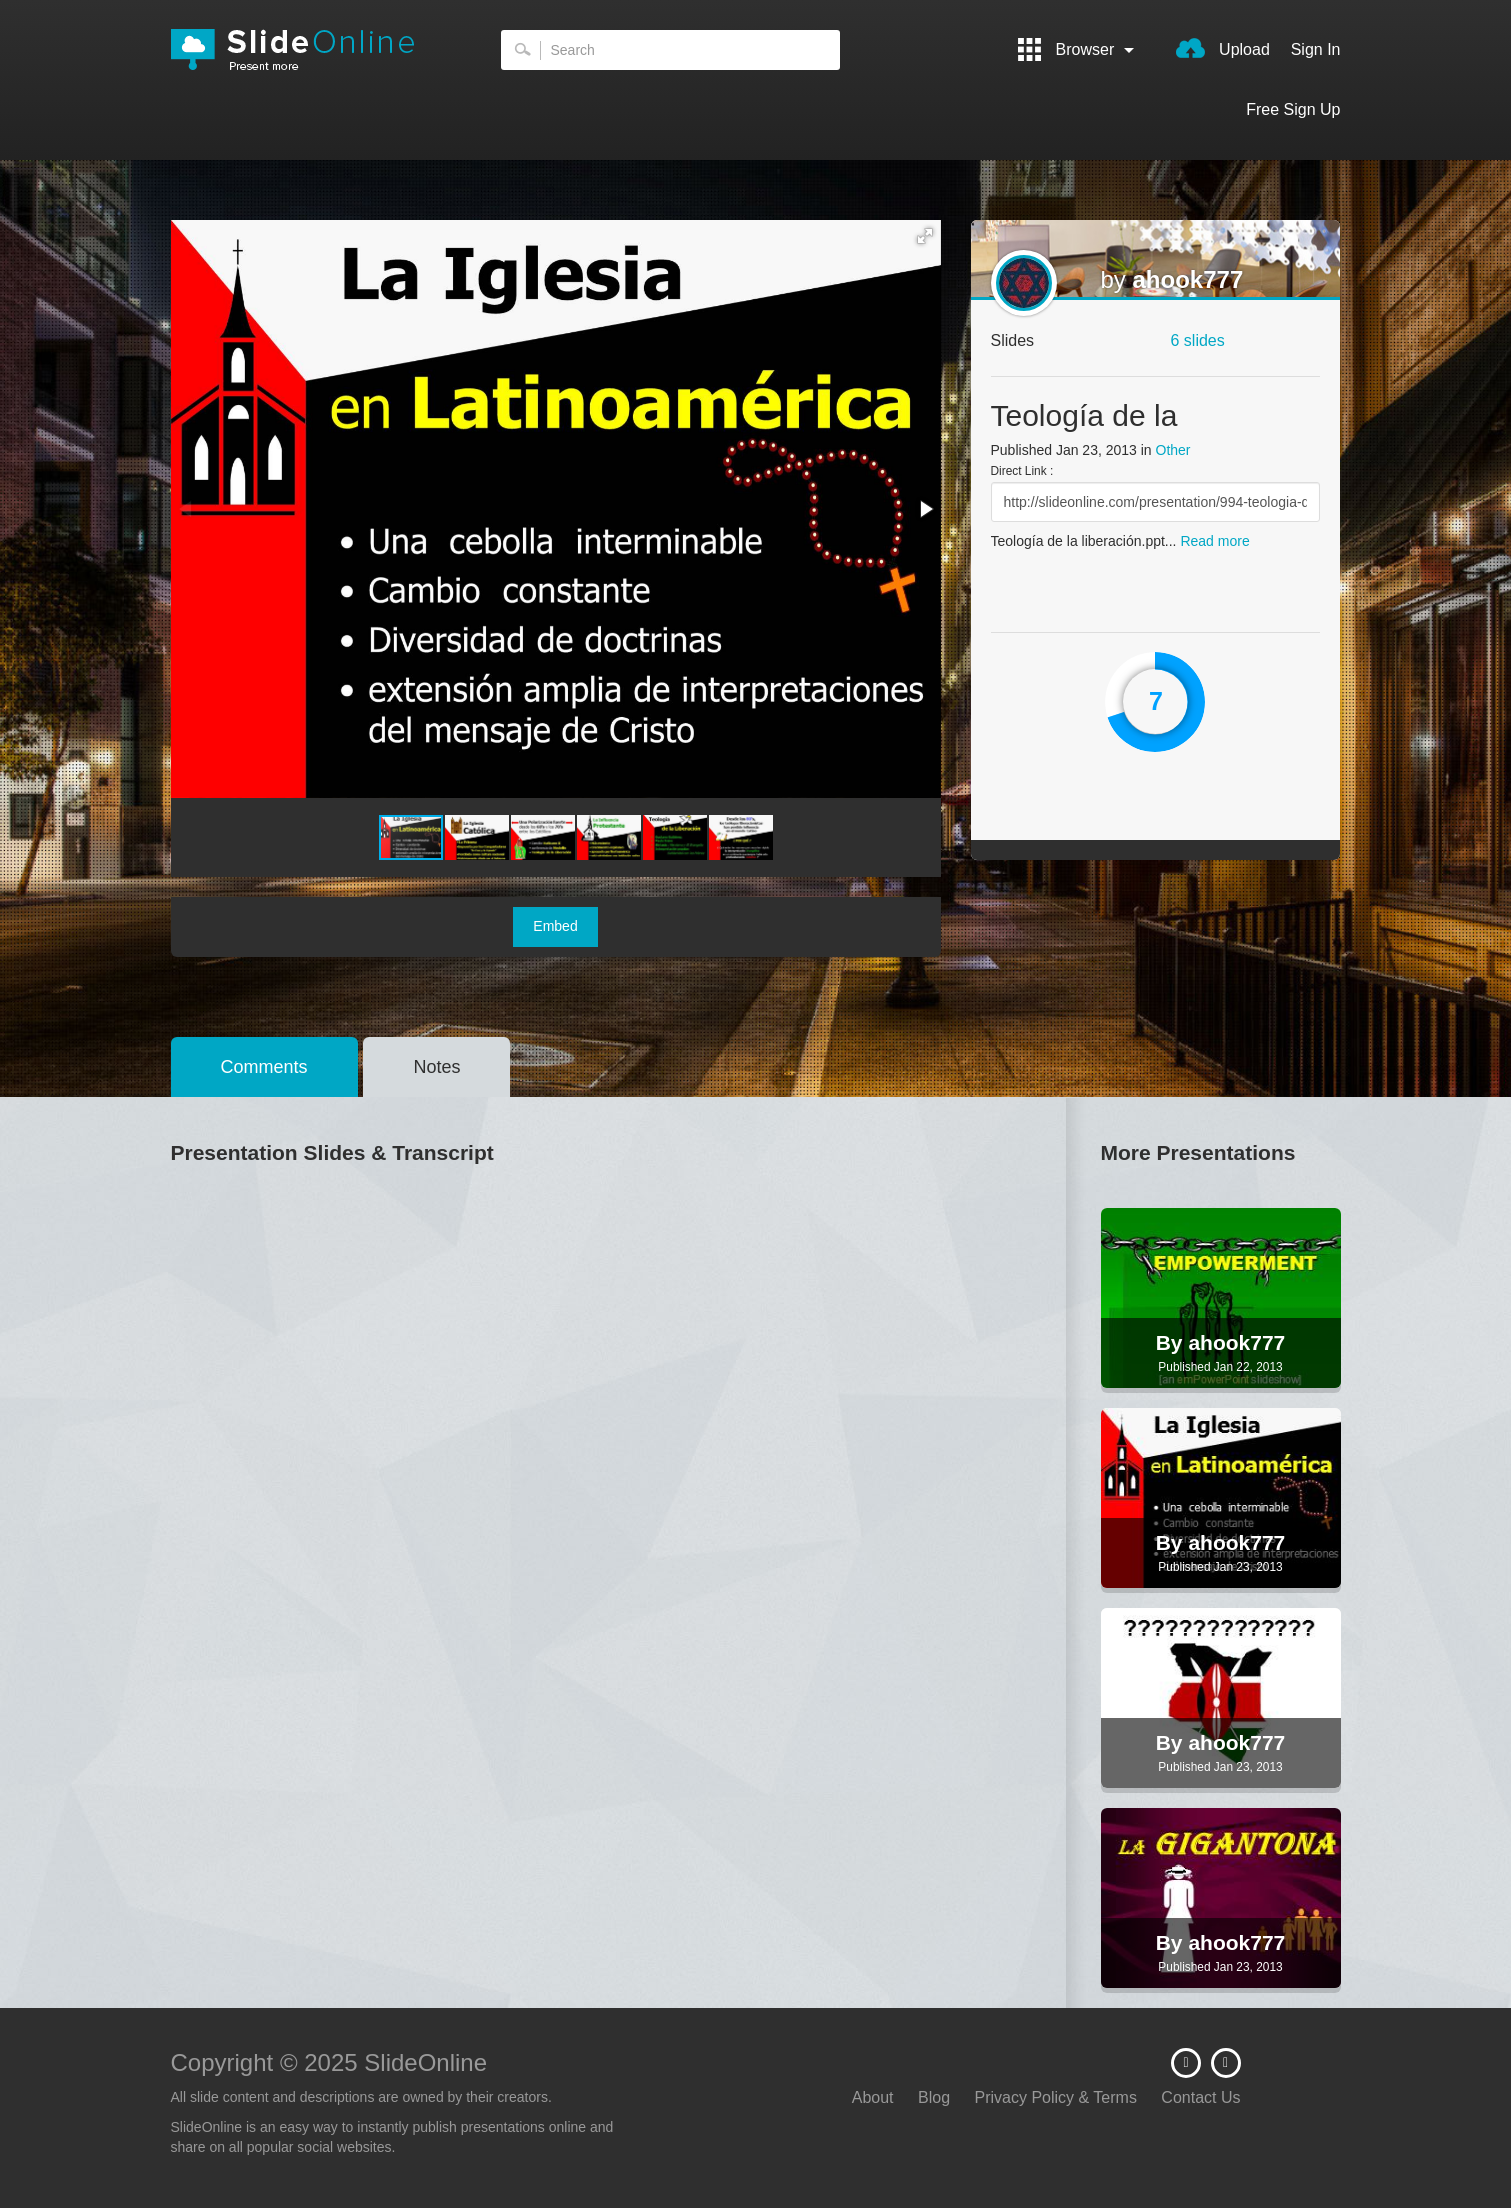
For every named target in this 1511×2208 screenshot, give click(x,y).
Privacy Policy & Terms (1056, 2097)
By (1172, 1342)
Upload (1223, 48)
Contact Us (1200, 2097)
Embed (555, 926)
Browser (1076, 49)
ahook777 (1188, 279)
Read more (1214, 541)
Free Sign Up (1293, 109)
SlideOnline (306, 50)
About (873, 2097)
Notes (436, 1067)
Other (1173, 450)
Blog (934, 2097)
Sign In (1316, 49)
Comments (264, 1067)
